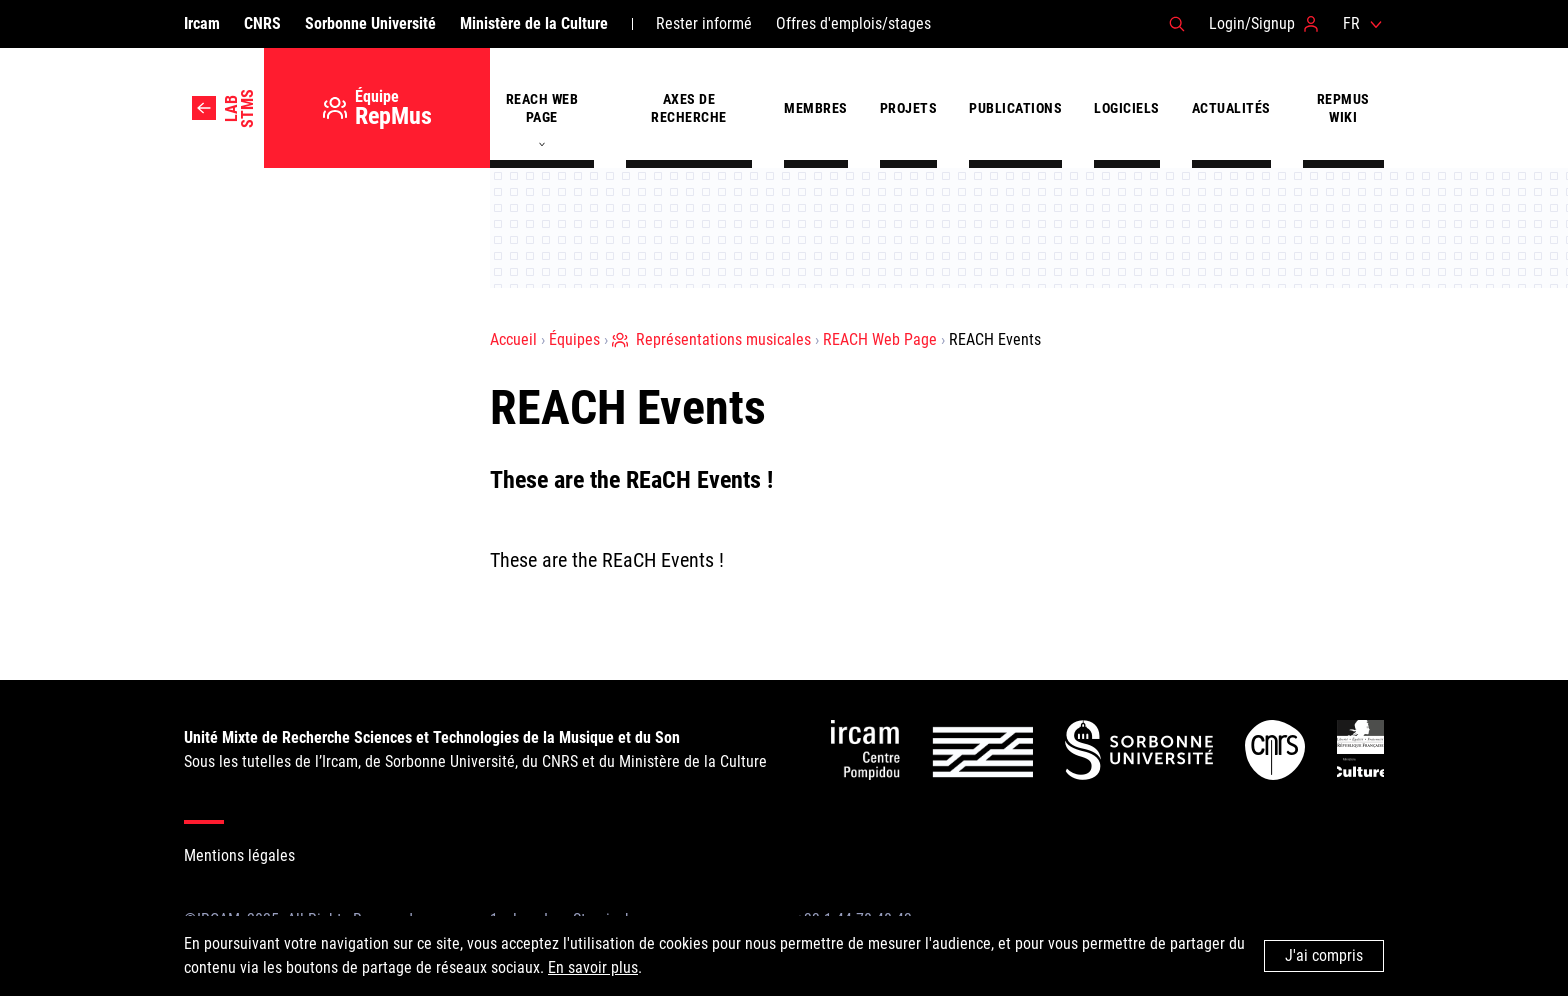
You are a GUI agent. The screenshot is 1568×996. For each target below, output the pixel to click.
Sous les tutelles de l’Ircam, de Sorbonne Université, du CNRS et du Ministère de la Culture (475, 749)
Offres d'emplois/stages (853, 23)
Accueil (513, 339)
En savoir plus (593, 967)
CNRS (262, 23)
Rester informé (704, 23)
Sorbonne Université (370, 23)
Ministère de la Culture (534, 23)
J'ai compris (1324, 955)
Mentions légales (239, 855)
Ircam (202, 23)
